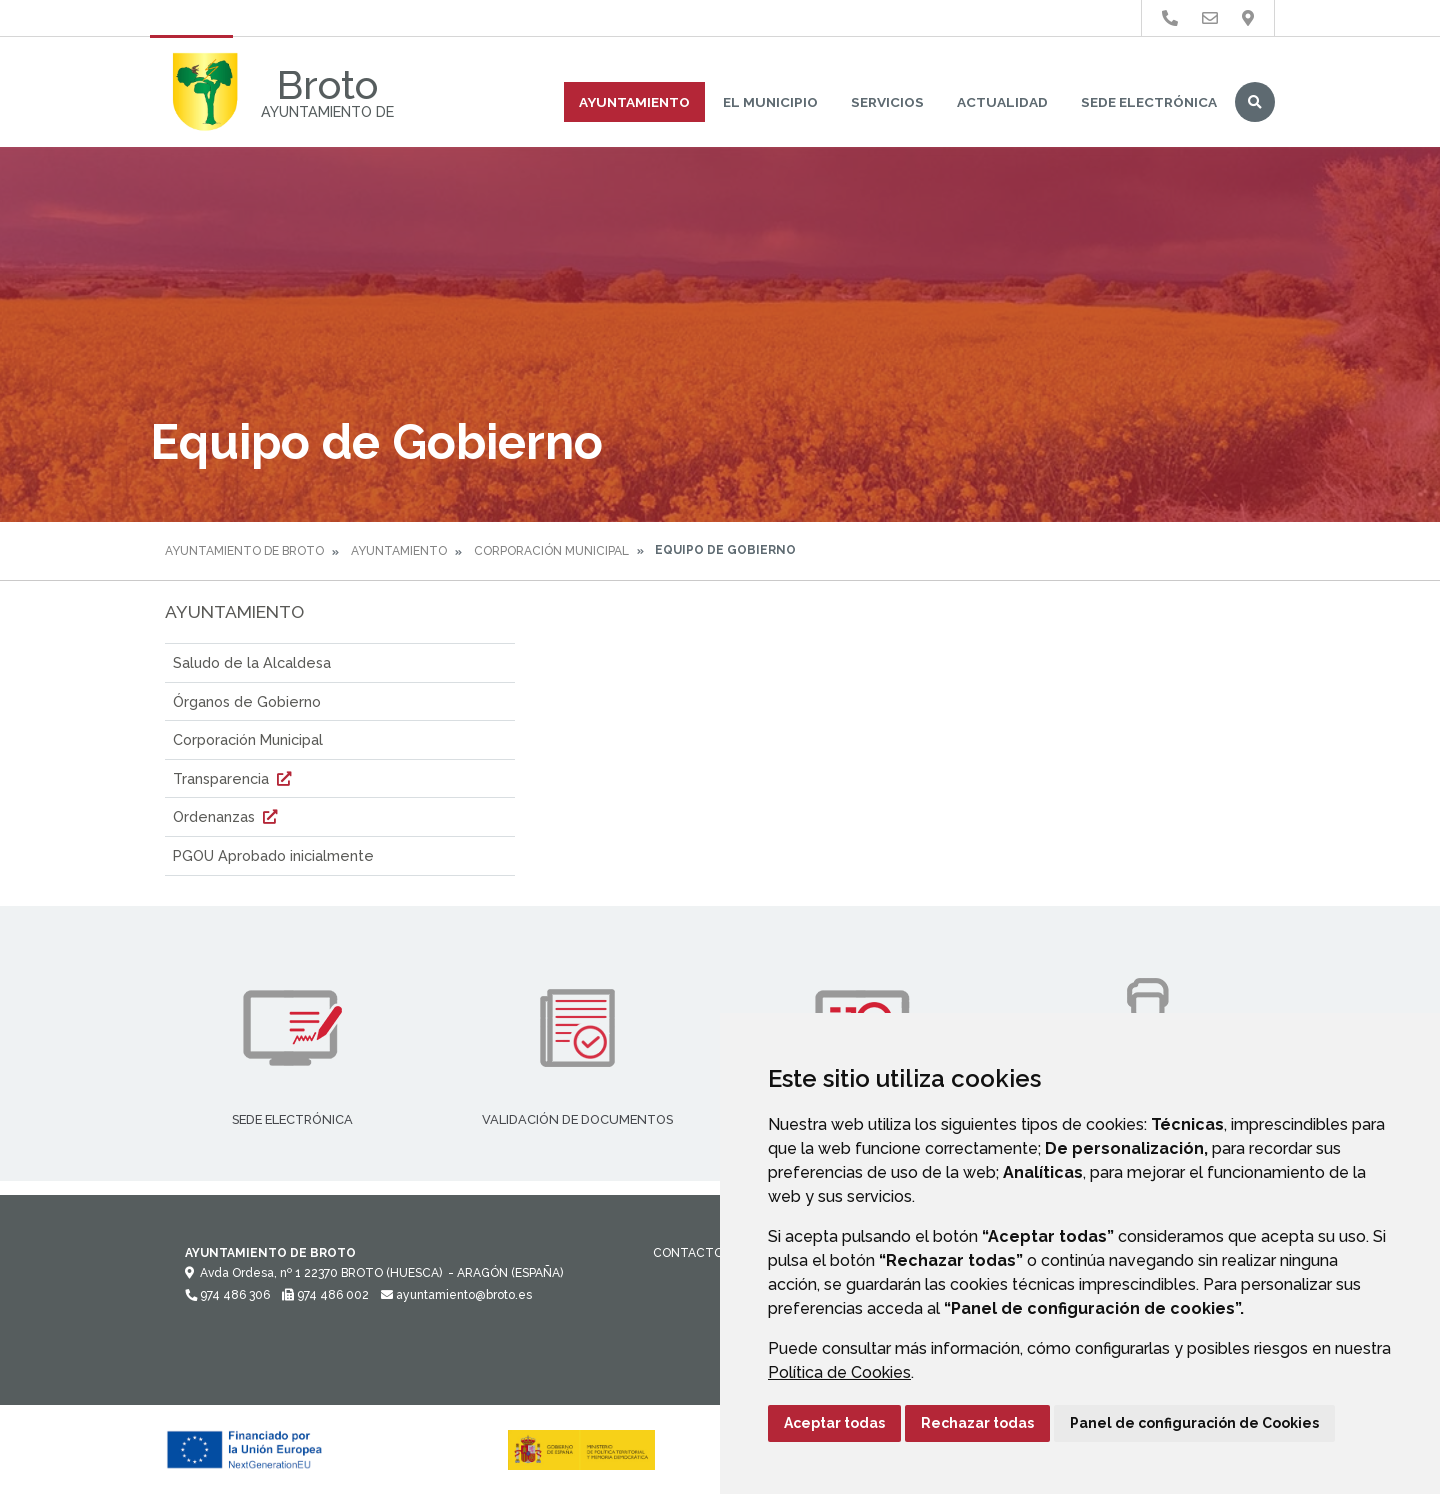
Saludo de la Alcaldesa (252, 662)
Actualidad (1002, 102)
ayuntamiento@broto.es (456, 1295)
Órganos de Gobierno (247, 701)
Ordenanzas (227, 816)
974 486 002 (325, 1295)
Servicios (887, 102)
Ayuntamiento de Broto (244, 551)
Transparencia (234, 778)
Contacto (688, 1253)
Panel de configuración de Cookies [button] (1194, 1423)
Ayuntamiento (634, 102)
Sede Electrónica (1149, 102)
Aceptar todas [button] (834, 1423)
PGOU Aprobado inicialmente (273, 855)
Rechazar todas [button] (977, 1423)
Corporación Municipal (551, 551)
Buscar (1255, 102)
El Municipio (770, 102)
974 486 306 (227, 1295)
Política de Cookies (839, 1372)
